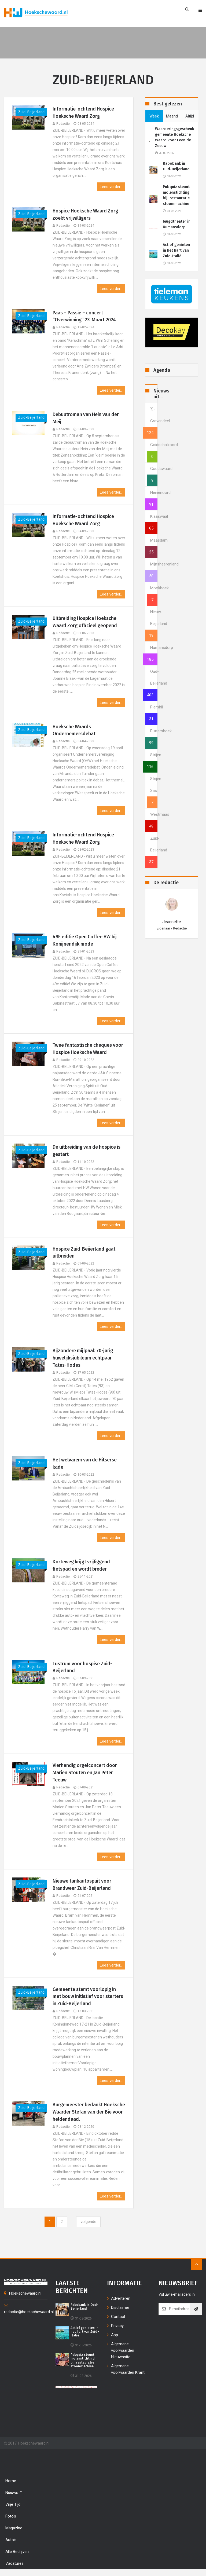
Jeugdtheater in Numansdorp (176, 224)
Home (10, 2482)
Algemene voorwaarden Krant (128, 2370)
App (114, 2336)
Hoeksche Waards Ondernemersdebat (74, 730)
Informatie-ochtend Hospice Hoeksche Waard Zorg (84, 112)
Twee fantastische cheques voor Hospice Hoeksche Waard (88, 1049)
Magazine (13, 2529)
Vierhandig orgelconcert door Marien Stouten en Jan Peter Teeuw (85, 1773)
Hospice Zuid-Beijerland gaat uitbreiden (85, 1253)
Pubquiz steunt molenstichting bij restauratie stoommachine (176, 195)
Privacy (117, 2327)
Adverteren (120, 2299)
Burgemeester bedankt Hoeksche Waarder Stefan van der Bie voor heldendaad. (85, 2113)
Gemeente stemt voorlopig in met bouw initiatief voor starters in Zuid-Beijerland (89, 1997)
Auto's (10, 2541)
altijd (189, 116)
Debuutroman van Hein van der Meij (86, 418)
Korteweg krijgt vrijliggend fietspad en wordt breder (82, 1566)
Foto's (10, 2517)
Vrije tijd (12, 2505)
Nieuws (13, 2493)
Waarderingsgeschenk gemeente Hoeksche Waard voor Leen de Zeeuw (174, 137)
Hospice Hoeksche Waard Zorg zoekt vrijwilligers (86, 214)
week (154, 116)
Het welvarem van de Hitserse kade (85, 1464)
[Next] (88, 2223)
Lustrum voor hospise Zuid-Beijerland (83, 1668)
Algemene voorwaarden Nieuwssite (122, 2352)
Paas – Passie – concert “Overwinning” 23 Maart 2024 (85, 316)
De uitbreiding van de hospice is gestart (88, 1151)
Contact (118, 2318)
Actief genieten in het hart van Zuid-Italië (176, 250)
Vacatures (14, 2564)
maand (172, 116)
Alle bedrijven (17, 2553)
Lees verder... (111, 186)
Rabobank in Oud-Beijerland (176, 166)
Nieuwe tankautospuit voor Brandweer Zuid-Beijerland (82, 1885)
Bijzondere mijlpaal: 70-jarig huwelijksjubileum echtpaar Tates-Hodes (83, 1358)
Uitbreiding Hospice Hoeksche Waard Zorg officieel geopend (85, 622)
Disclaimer (120, 2308)
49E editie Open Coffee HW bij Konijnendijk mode (86, 940)
